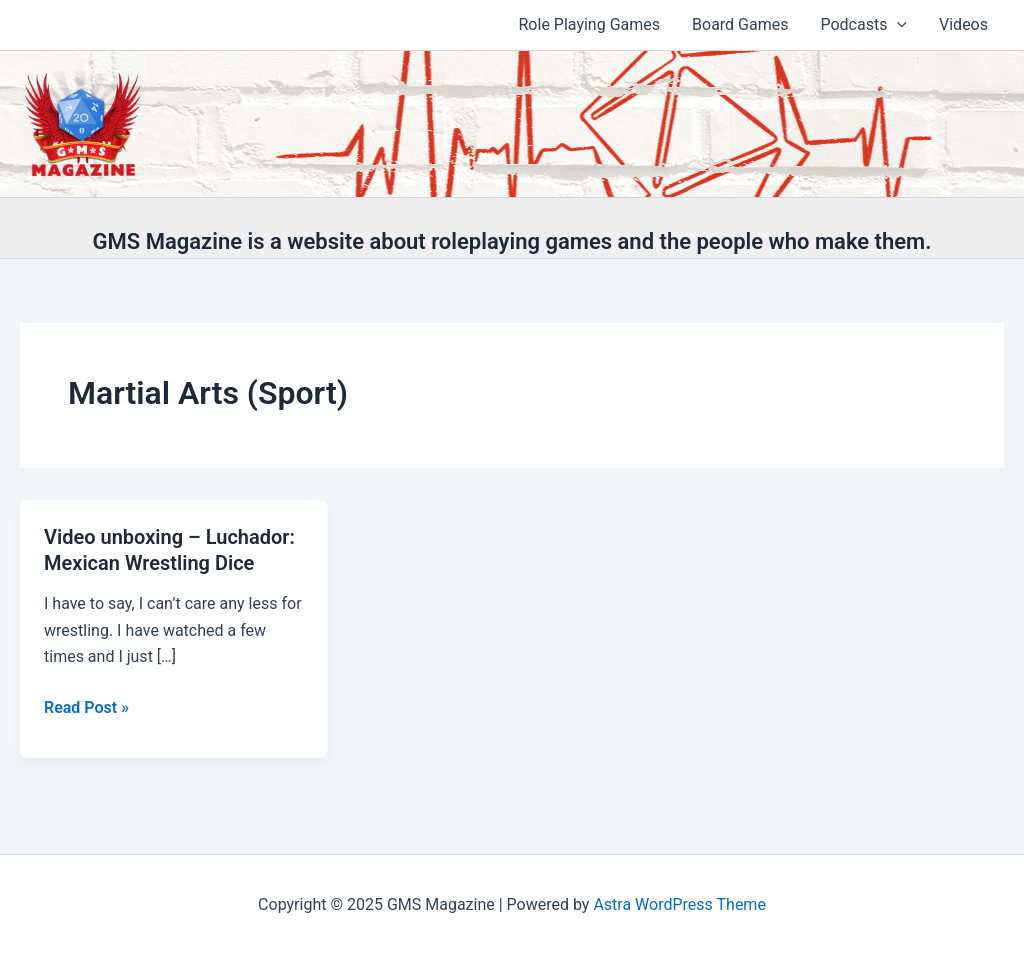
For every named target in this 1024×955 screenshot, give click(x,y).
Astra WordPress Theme (679, 904)
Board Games (740, 24)
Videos (963, 24)
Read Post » (86, 708)
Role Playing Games (590, 24)
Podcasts (863, 25)
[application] (897, 25)
